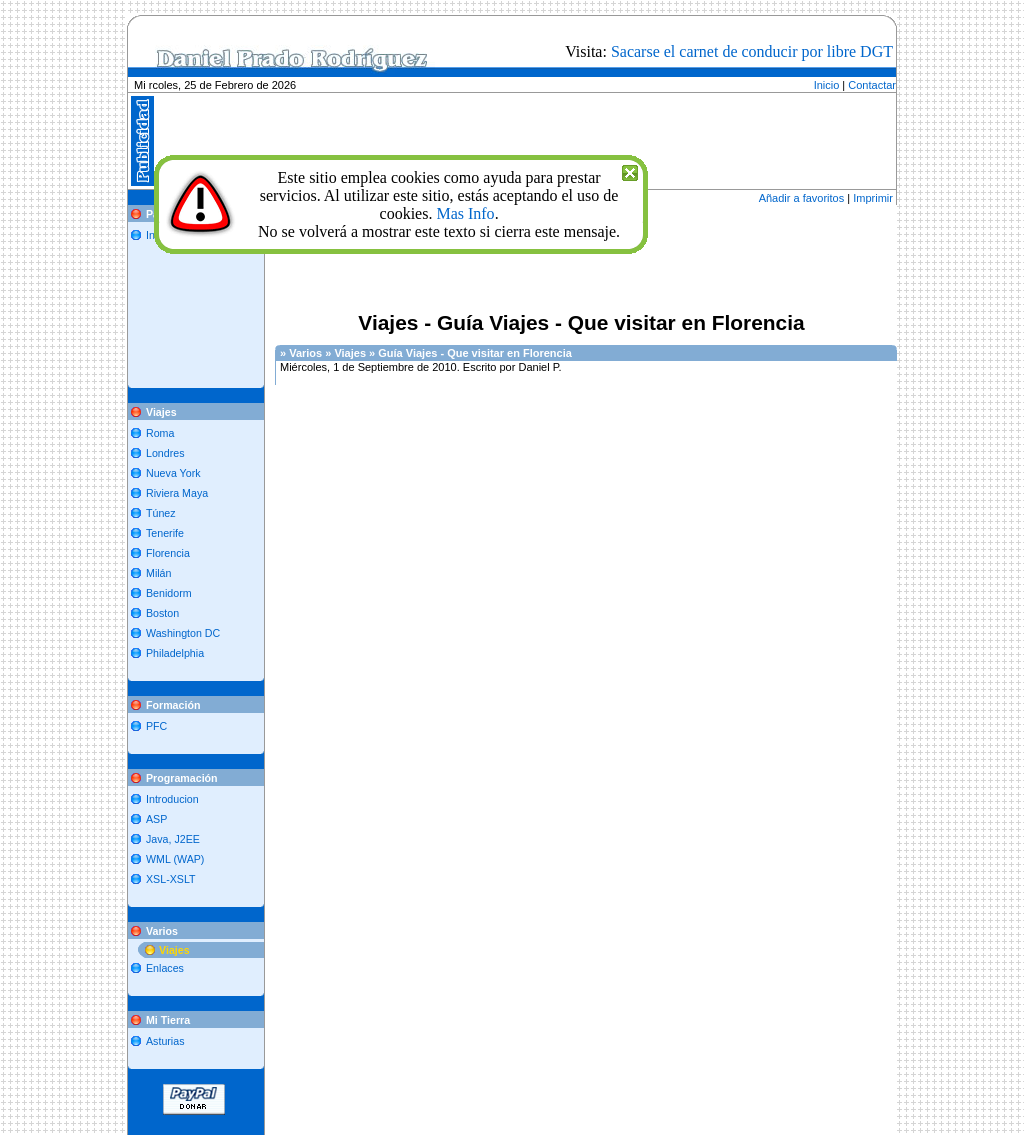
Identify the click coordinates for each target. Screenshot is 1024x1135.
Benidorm (169, 593)
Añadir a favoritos (802, 198)
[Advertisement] (558, 84)
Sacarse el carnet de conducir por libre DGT (752, 51)
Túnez (161, 513)
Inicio (827, 85)
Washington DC (183, 633)
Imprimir (873, 198)
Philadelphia (175, 653)
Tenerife (165, 533)
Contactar (872, 85)
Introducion (172, 799)
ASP (156, 819)
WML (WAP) (175, 859)
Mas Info (465, 213)
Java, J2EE (173, 839)
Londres (165, 453)
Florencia (168, 553)
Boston (162, 613)
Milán (158, 573)
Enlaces (165, 968)
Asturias (165, 1041)
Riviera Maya (177, 493)
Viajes (174, 950)
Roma (160, 433)
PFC (156, 726)
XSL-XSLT (171, 879)
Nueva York (173, 473)
